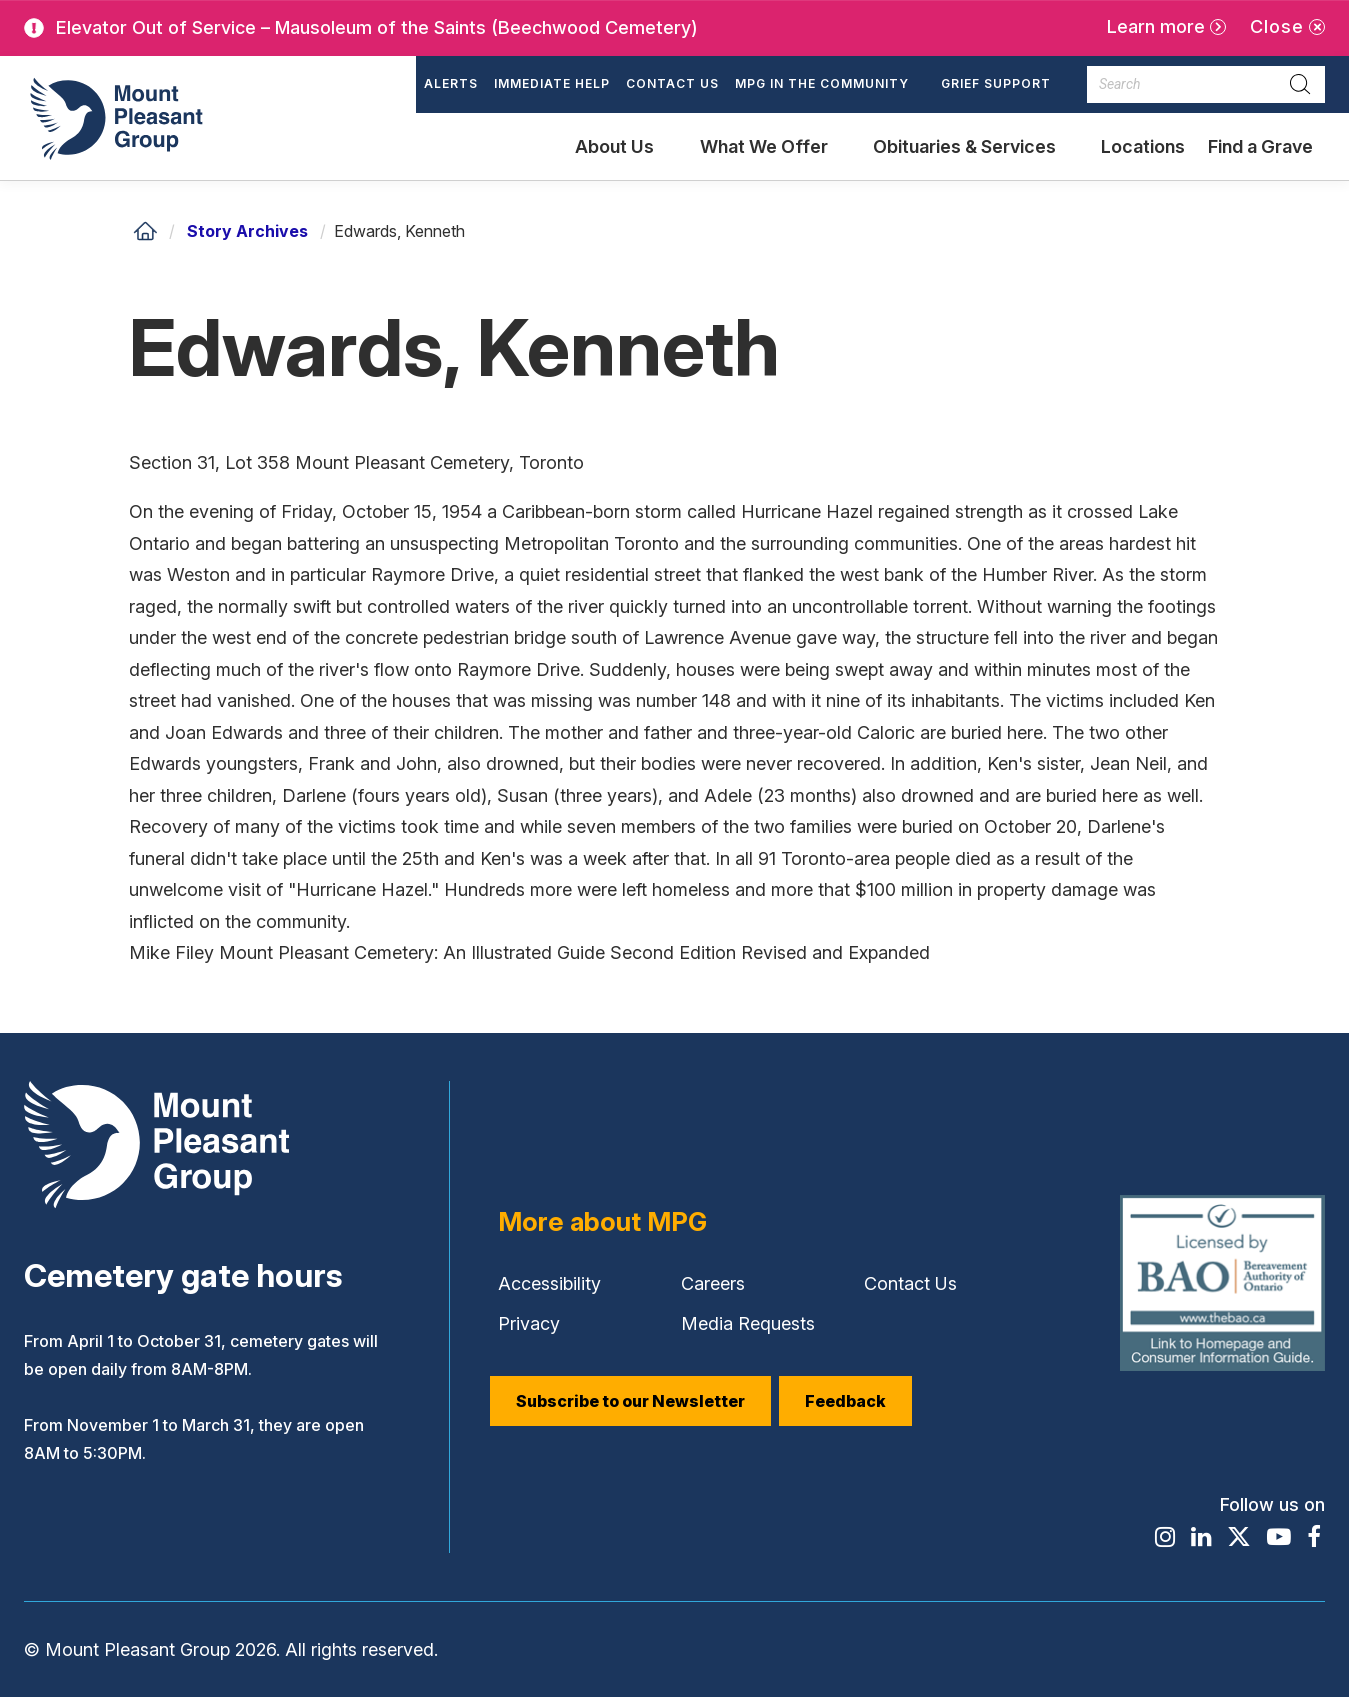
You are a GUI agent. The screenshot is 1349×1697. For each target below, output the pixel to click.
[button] (830, 85)
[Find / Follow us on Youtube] (1279, 1537)
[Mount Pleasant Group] (114, 118)
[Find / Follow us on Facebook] (1314, 1537)
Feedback (845, 1401)
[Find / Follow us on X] (1239, 1537)
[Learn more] (1166, 27)
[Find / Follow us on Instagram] (1163, 1537)
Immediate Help (552, 83)
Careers (713, 1283)
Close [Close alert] (1277, 26)
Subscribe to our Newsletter (630, 1401)
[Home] (145, 231)
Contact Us (672, 83)
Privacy (529, 1323)
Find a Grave (1260, 158)
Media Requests (748, 1323)
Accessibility (549, 1283)
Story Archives (247, 231)
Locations (1143, 146)
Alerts (451, 83)
